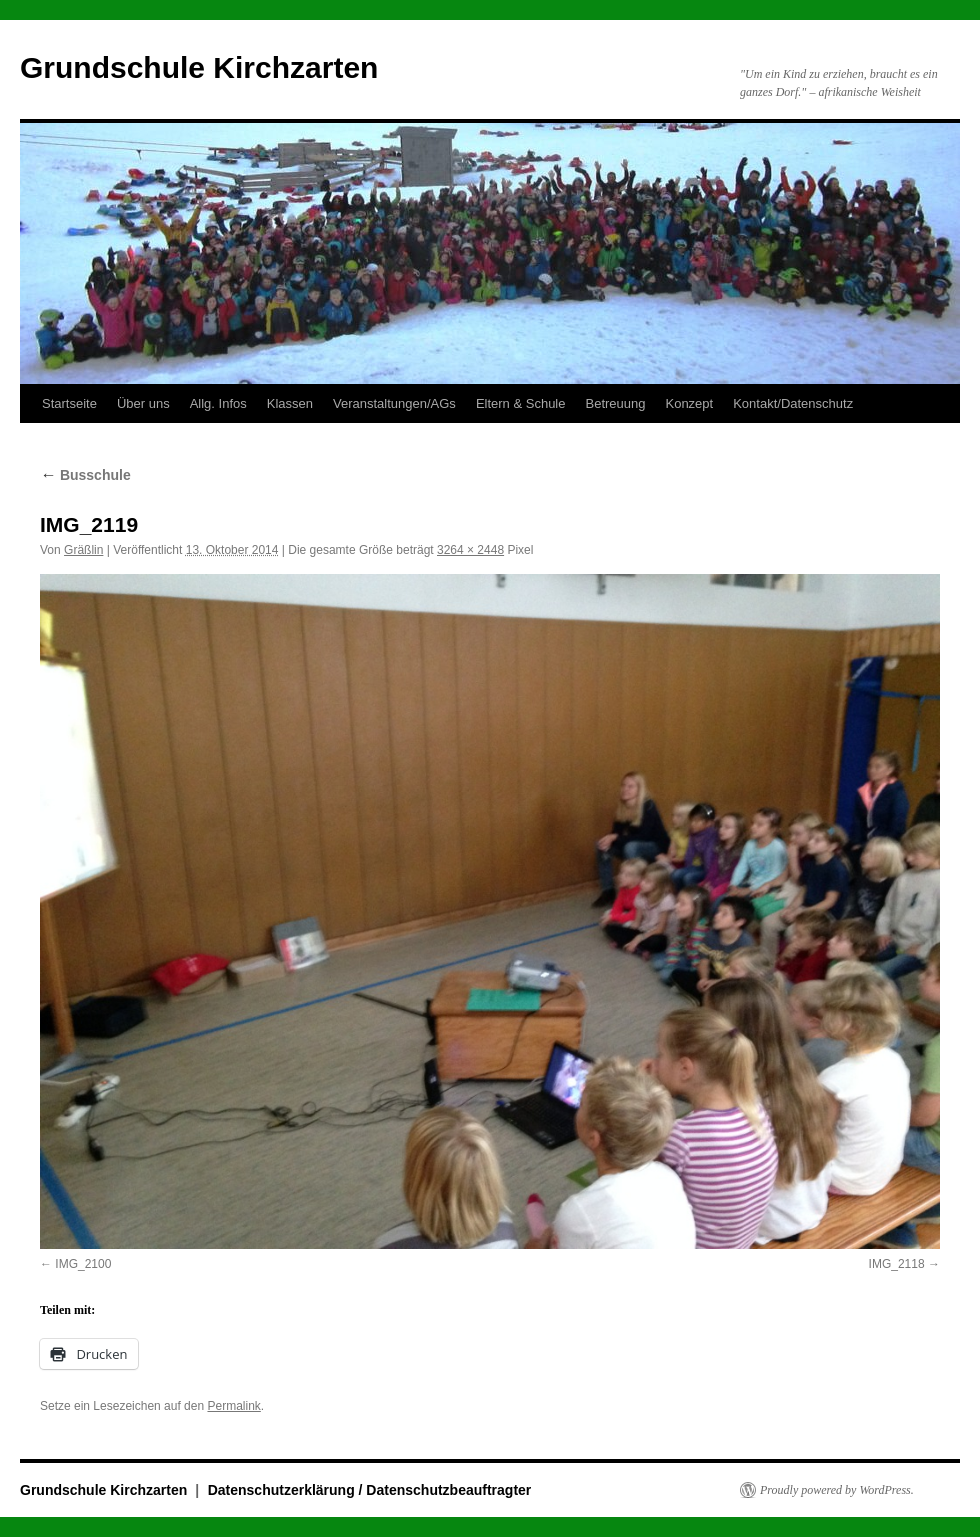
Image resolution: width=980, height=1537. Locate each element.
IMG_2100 (83, 1264)
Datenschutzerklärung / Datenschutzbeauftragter (370, 1490)
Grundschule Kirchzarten (199, 67)
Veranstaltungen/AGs (394, 403)
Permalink (233, 1406)
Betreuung (615, 403)
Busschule (85, 475)
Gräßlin (83, 550)
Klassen (290, 403)
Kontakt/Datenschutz (793, 403)
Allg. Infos (218, 403)
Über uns (143, 403)
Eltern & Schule (521, 403)
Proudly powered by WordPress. (837, 1490)
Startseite (69, 403)
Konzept (689, 403)
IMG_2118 (897, 1264)
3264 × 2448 (470, 550)
